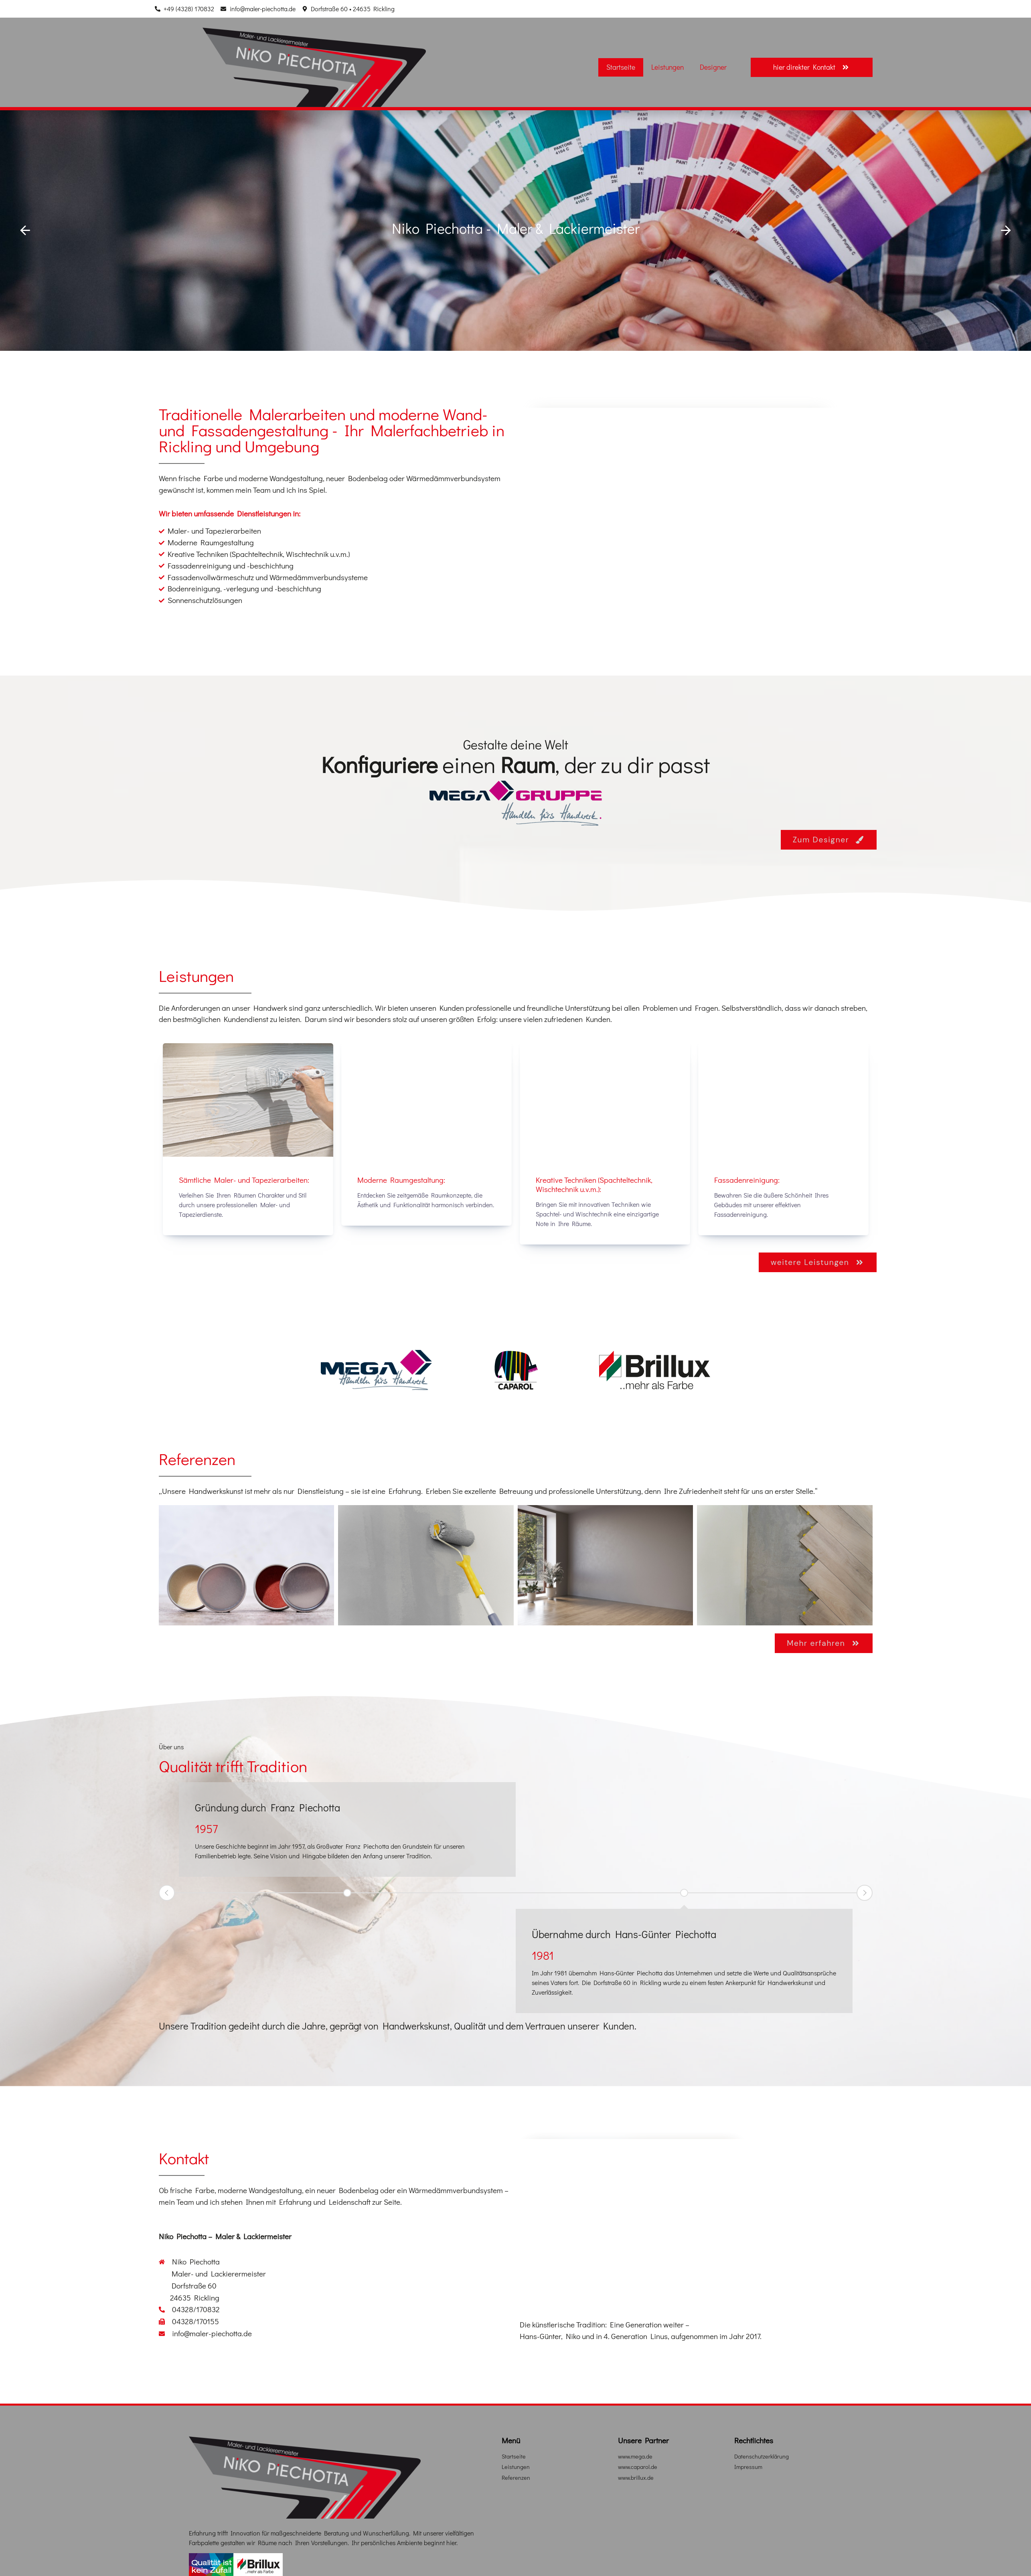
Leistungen (667, 67)
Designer (713, 67)
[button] (25, 230)
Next (865, 1892)
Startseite (620, 67)
